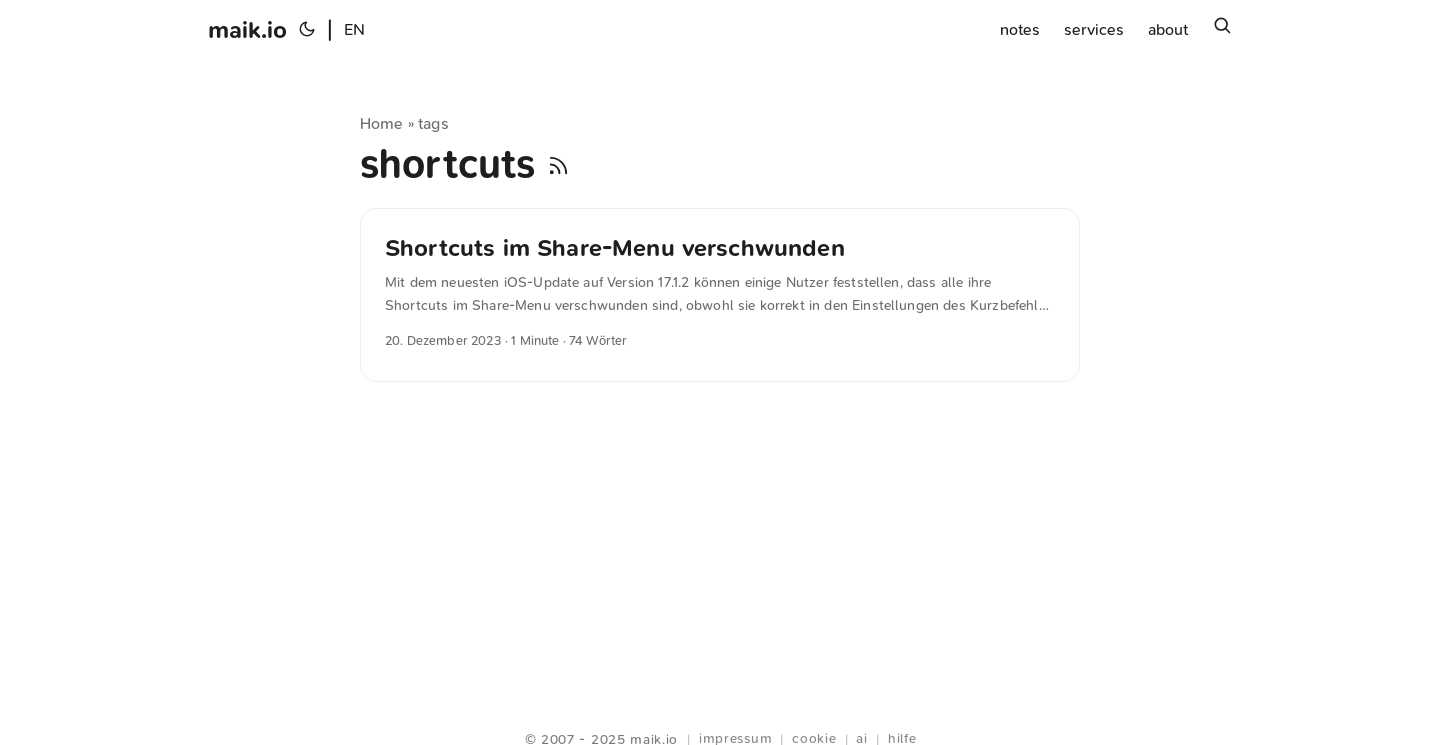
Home (382, 123)
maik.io (247, 30)
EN (354, 29)
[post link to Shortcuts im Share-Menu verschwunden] (720, 295)
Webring (720, 715)
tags (433, 123)
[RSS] (558, 164)
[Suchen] (1222, 30)
